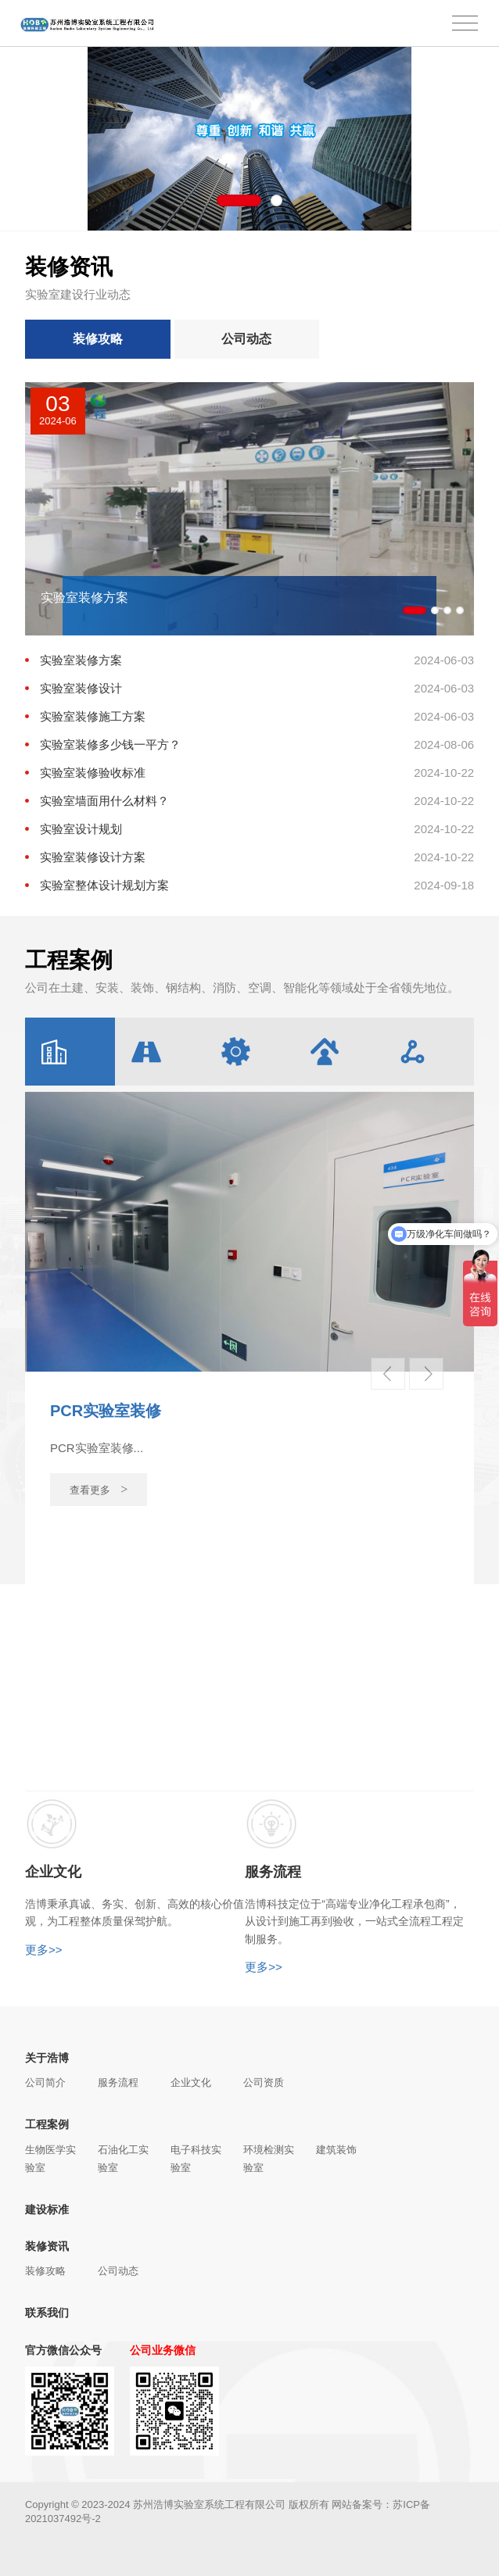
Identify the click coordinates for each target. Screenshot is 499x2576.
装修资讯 (47, 2246)
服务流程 (118, 2082)
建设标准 (47, 2209)
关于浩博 (47, 2058)
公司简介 (45, 2082)
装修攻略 (98, 338)
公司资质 (263, 2082)
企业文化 (191, 2082)
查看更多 (99, 1489)
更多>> (44, 1949)
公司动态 (246, 338)
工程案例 (47, 2124)
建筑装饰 (336, 2150)
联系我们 (47, 2312)
